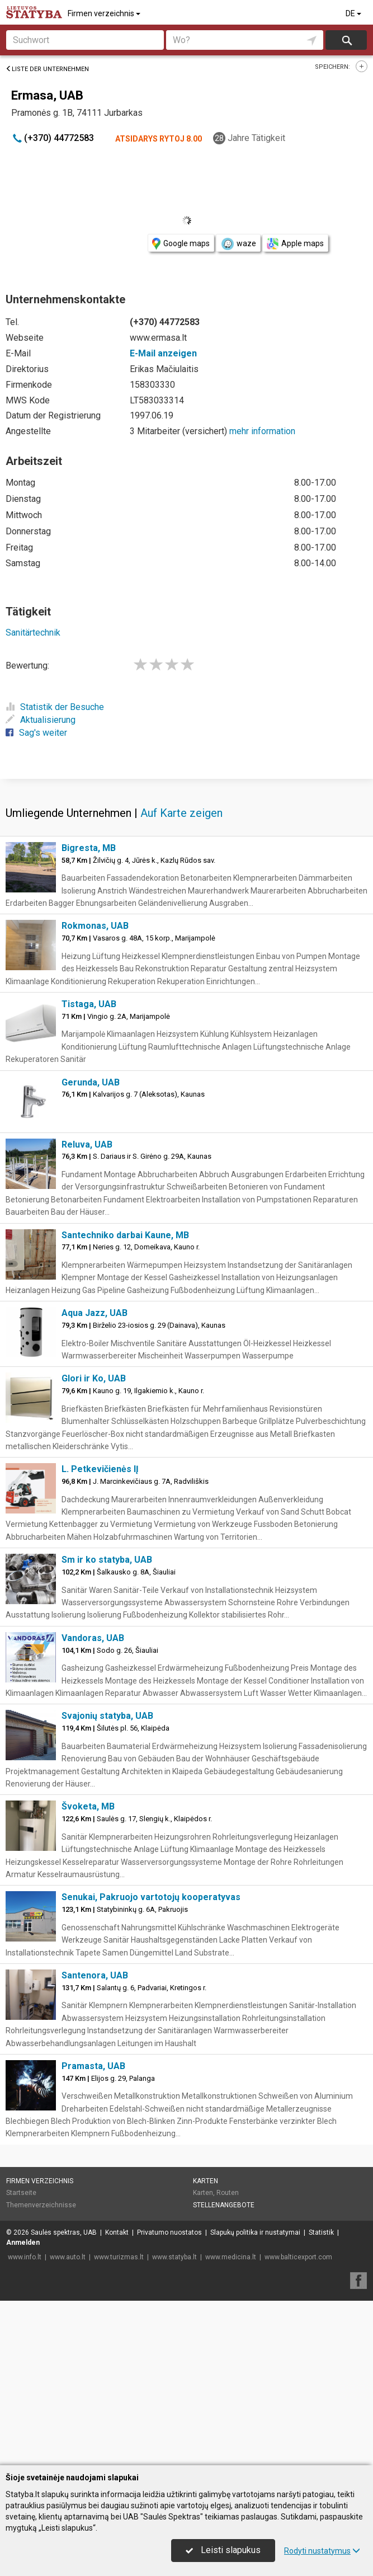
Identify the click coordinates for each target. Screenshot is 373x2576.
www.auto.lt (68, 2422)
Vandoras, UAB (93, 1803)
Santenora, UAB (95, 2140)
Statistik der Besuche (55, 707)
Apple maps (295, 244)
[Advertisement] (186, 860)
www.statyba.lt (174, 2422)
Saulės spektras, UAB (64, 2397)
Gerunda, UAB (91, 1247)
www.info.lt (24, 2422)
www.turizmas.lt (119, 2422)
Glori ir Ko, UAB (94, 1543)
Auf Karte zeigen (181, 978)
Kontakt (117, 2397)
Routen (227, 2358)
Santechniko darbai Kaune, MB (125, 1400)
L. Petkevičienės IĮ (100, 1634)
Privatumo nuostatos (169, 2397)
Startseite (21, 2358)
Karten (205, 2346)
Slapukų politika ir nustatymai (255, 2397)
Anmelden (23, 2408)
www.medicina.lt (230, 2422)
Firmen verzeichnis (105, 13)
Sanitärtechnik (33, 632)
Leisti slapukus (223, 2550)
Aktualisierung (40, 719)
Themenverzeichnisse (41, 2370)
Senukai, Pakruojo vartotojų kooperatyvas (151, 2062)
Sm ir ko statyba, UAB (107, 1724)
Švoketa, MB (88, 1971)
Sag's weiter (36, 732)
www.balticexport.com (298, 2422)
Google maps (181, 244)
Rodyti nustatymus (322, 2550)
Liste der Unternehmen (47, 69)
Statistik (321, 2397)
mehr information (262, 431)
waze (238, 244)
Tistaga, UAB (89, 1169)
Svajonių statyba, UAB (107, 1880)
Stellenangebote (223, 2370)
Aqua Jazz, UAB (95, 1478)
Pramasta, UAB (93, 2231)
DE (354, 13)
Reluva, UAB (87, 1309)
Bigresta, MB (89, 1013)
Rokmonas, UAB (95, 1090)
